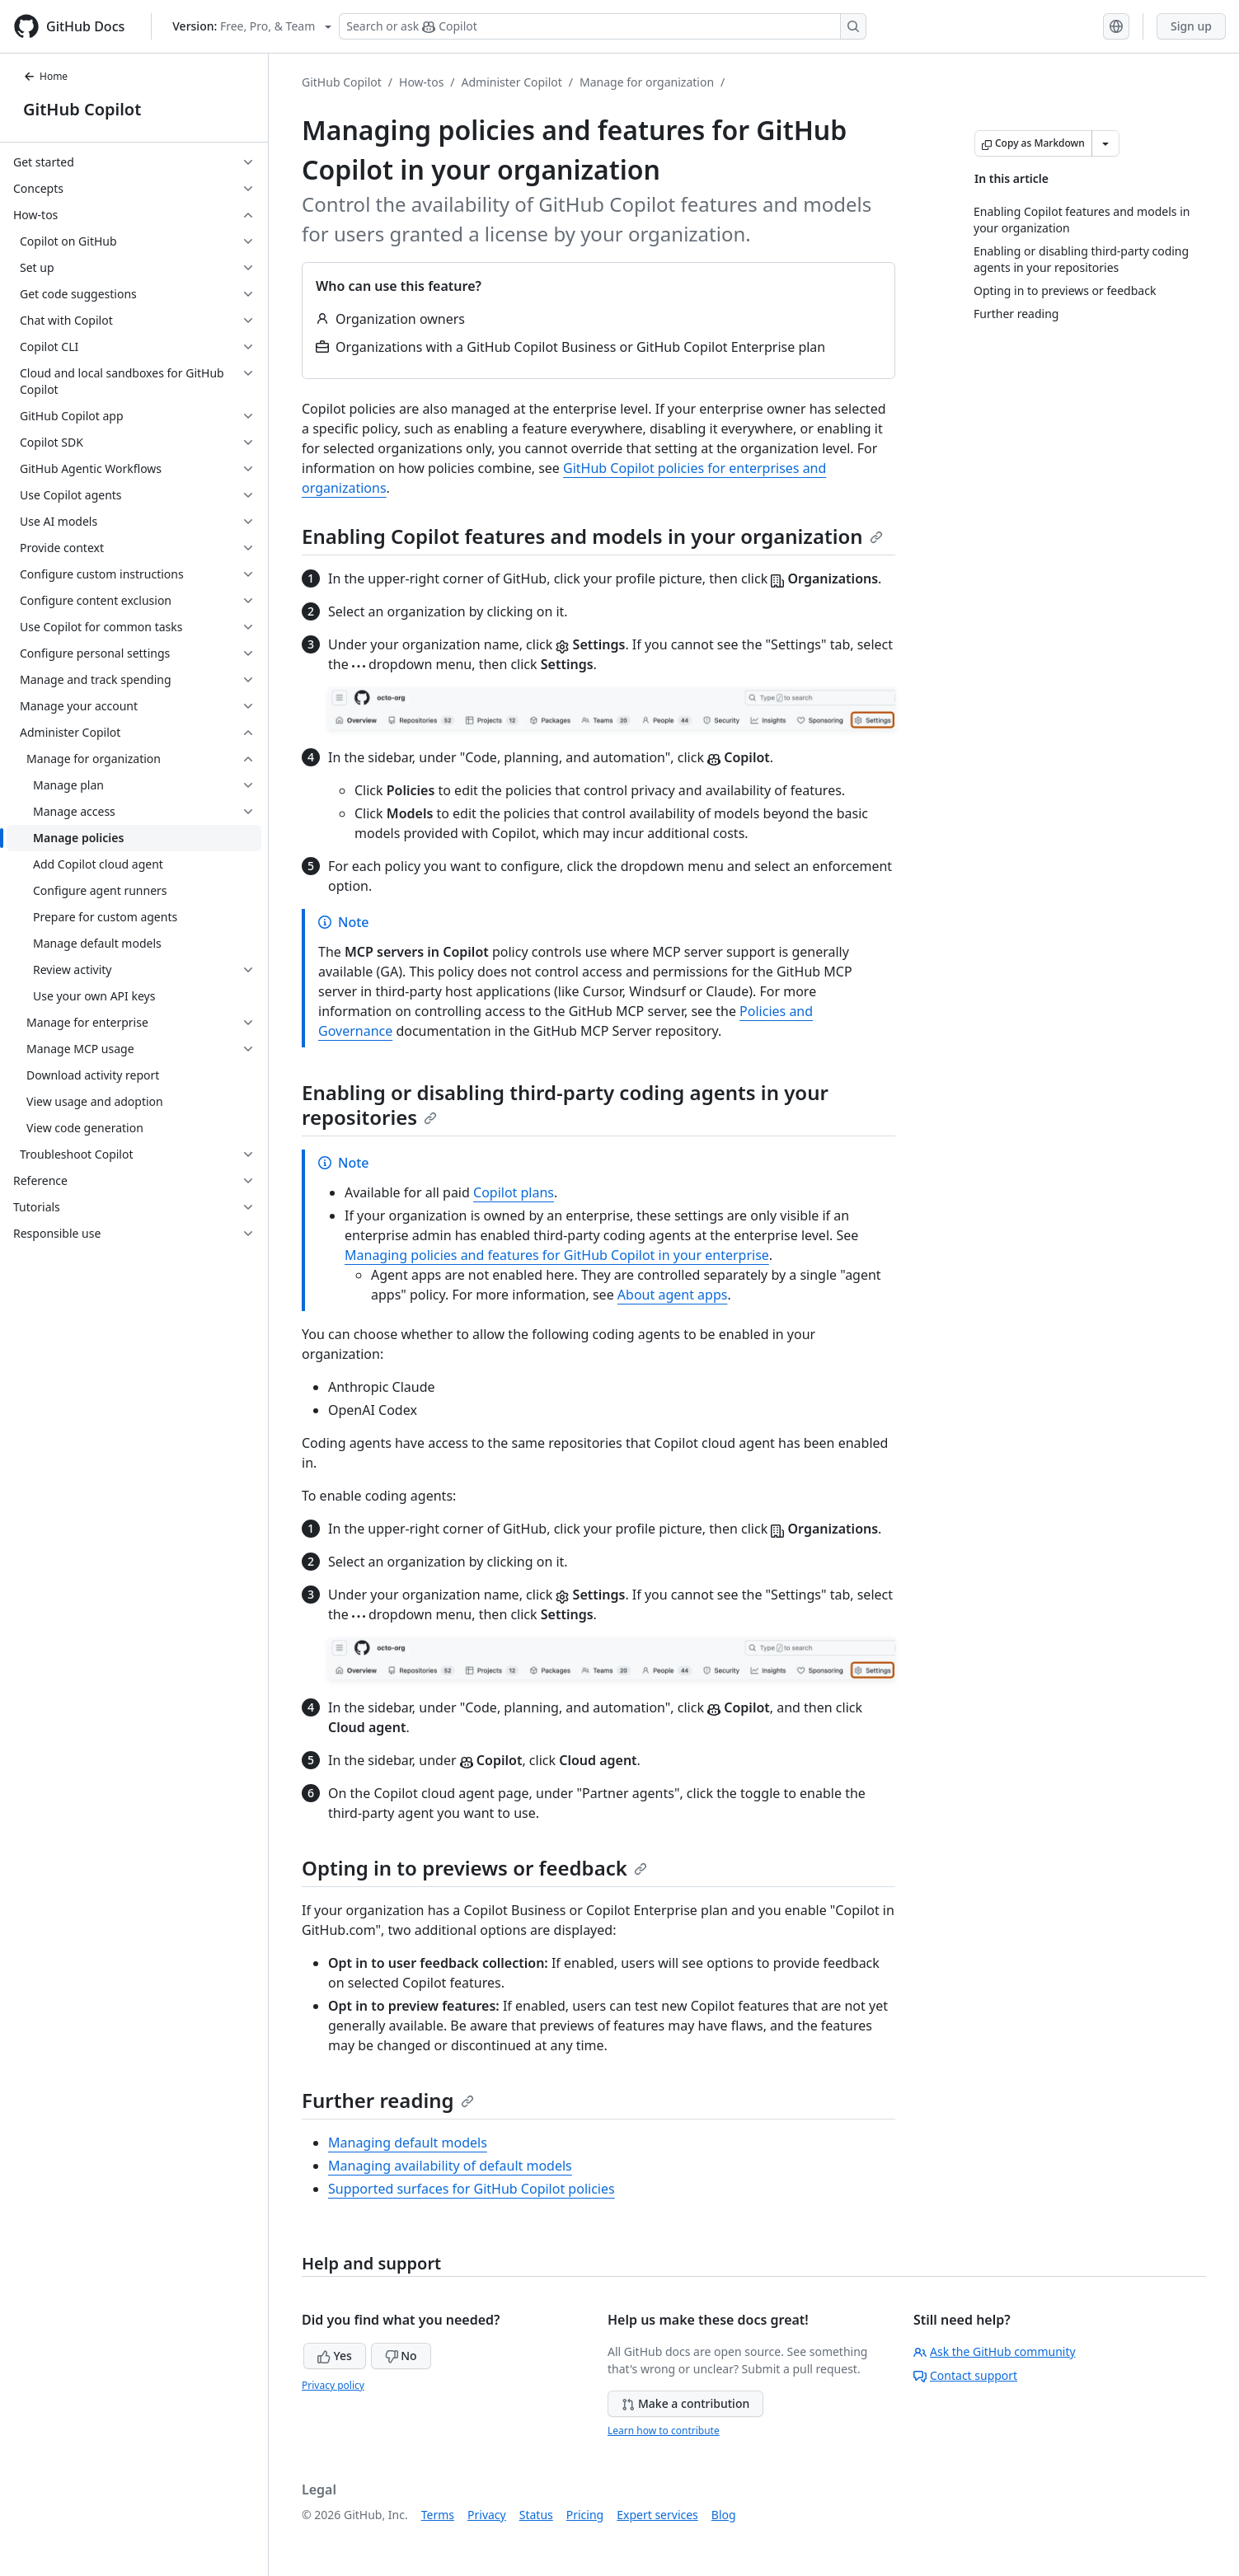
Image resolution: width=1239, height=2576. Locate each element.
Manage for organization (647, 82)
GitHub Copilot (82, 109)
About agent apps (672, 1295)
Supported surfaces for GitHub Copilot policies (471, 2189)
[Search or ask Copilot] (602, 26)
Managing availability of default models (450, 2166)
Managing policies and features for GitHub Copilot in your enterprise (557, 1255)
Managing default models (407, 2142)
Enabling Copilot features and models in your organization (592, 536)
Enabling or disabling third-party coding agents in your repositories (565, 1105)
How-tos (421, 82)
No (401, 2355)
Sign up (1191, 26)
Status (536, 2514)
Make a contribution (685, 2403)
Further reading (388, 2100)
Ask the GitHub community (994, 2351)
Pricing (584, 2514)
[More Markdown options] (1105, 143)
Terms (437, 2514)
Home (45, 76)
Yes (334, 2355)
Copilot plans (513, 1192)
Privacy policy (333, 2385)
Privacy (486, 2514)
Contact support (965, 2375)
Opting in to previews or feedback (474, 1867)
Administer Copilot (512, 82)
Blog (723, 2514)
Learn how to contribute (664, 2431)
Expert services (657, 2514)
